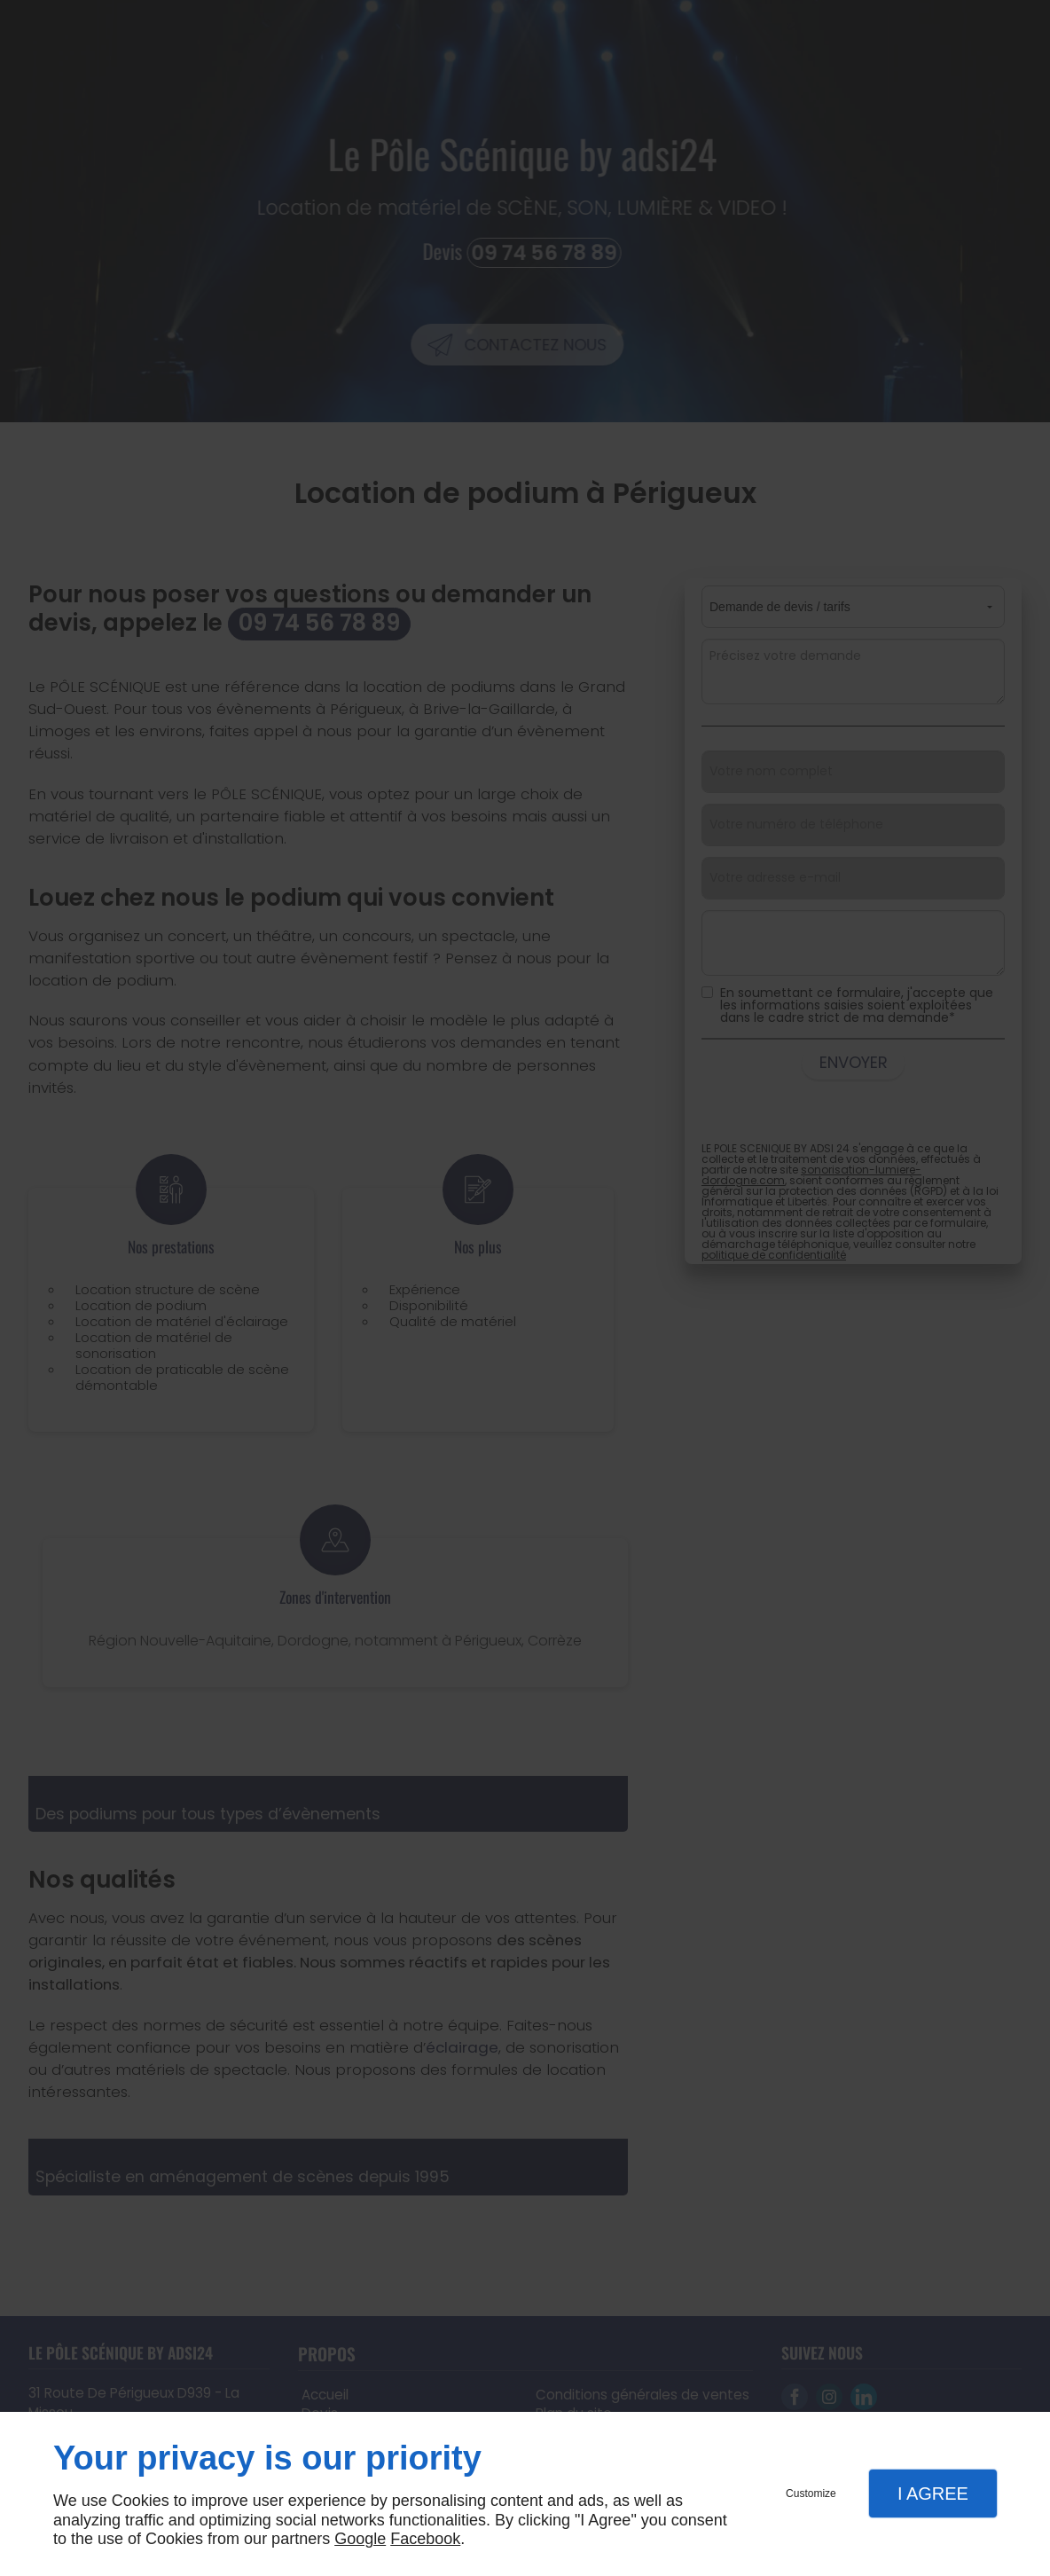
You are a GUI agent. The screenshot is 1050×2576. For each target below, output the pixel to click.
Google (360, 2539)
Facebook (425, 2539)
